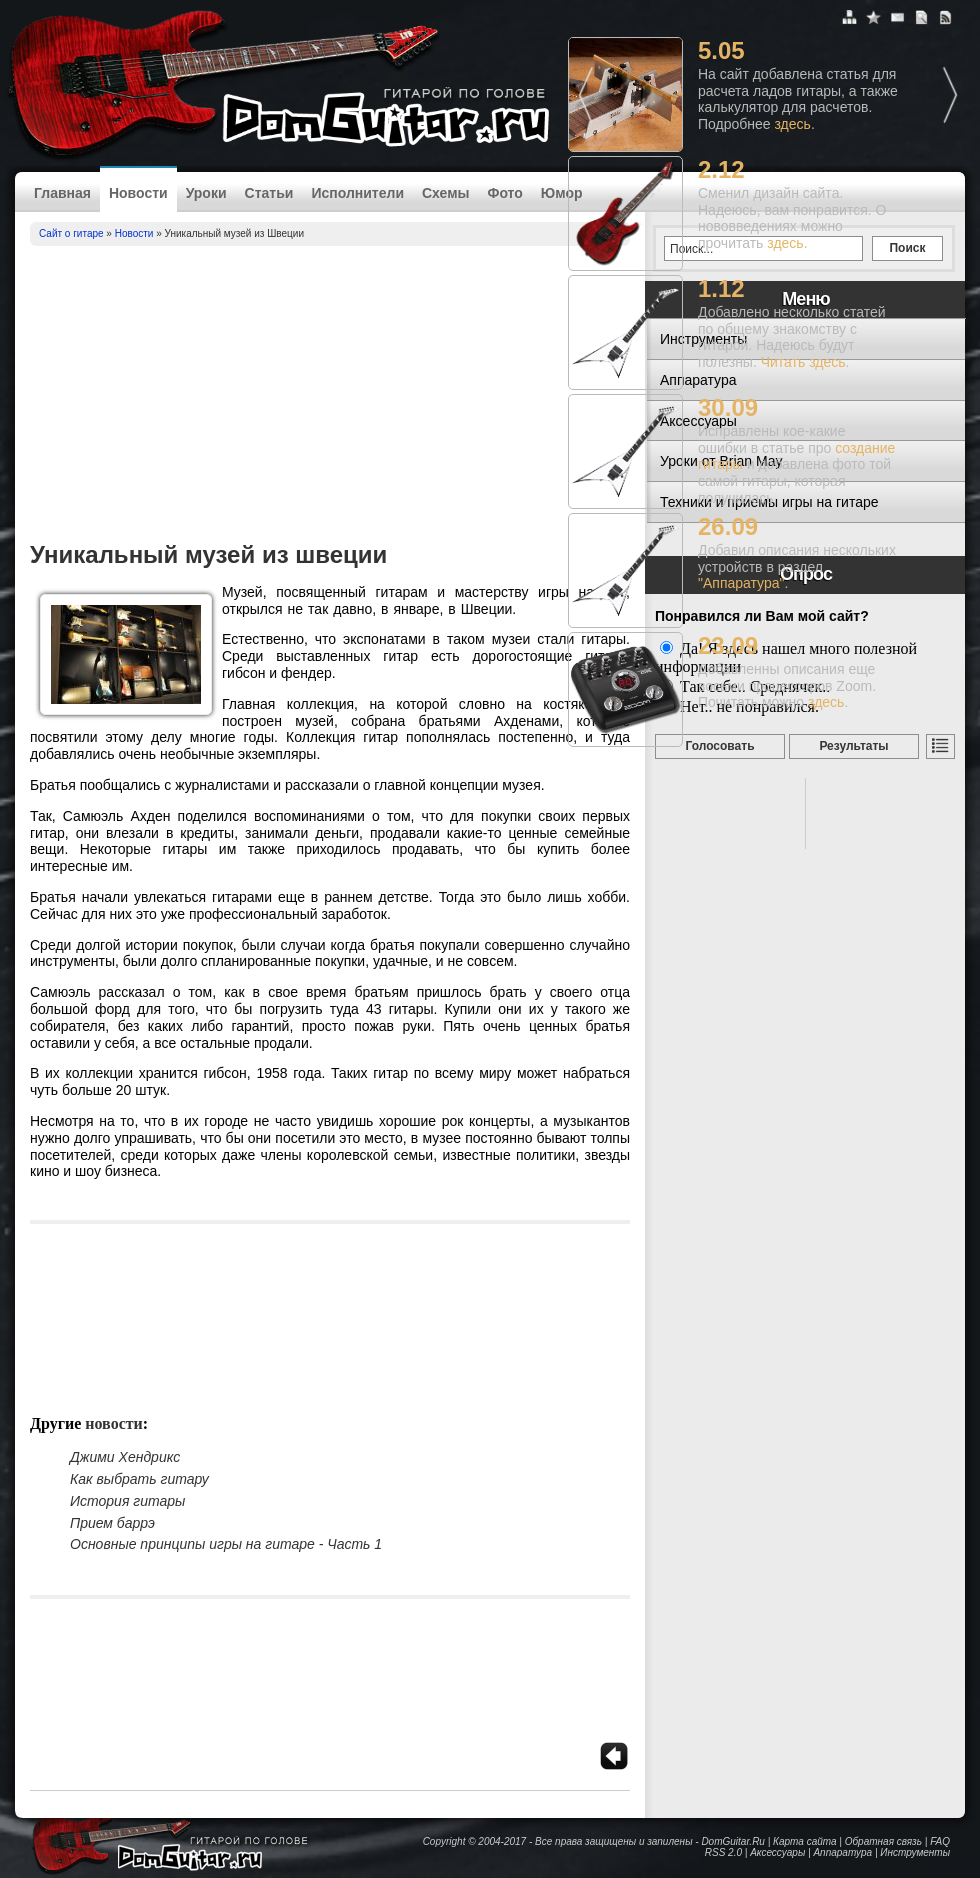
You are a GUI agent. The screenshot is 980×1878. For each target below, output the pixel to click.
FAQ (940, 1841)
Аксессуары (777, 1852)
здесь (793, 124)
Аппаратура (842, 1852)
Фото (504, 193)
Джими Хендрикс (125, 1457)
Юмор (562, 193)
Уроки (206, 193)
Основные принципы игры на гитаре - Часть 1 (226, 1544)
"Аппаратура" (741, 583)
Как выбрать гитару (139, 1479)
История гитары (127, 1501)
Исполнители (357, 193)
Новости (138, 193)
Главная (62, 193)
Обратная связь (883, 1841)
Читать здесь (803, 362)
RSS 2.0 (723, 1852)
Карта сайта (804, 1841)
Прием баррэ (112, 1523)
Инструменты (915, 1852)
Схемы (445, 193)
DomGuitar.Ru (733, 1841)
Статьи (269, 193)
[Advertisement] (330, 396)
